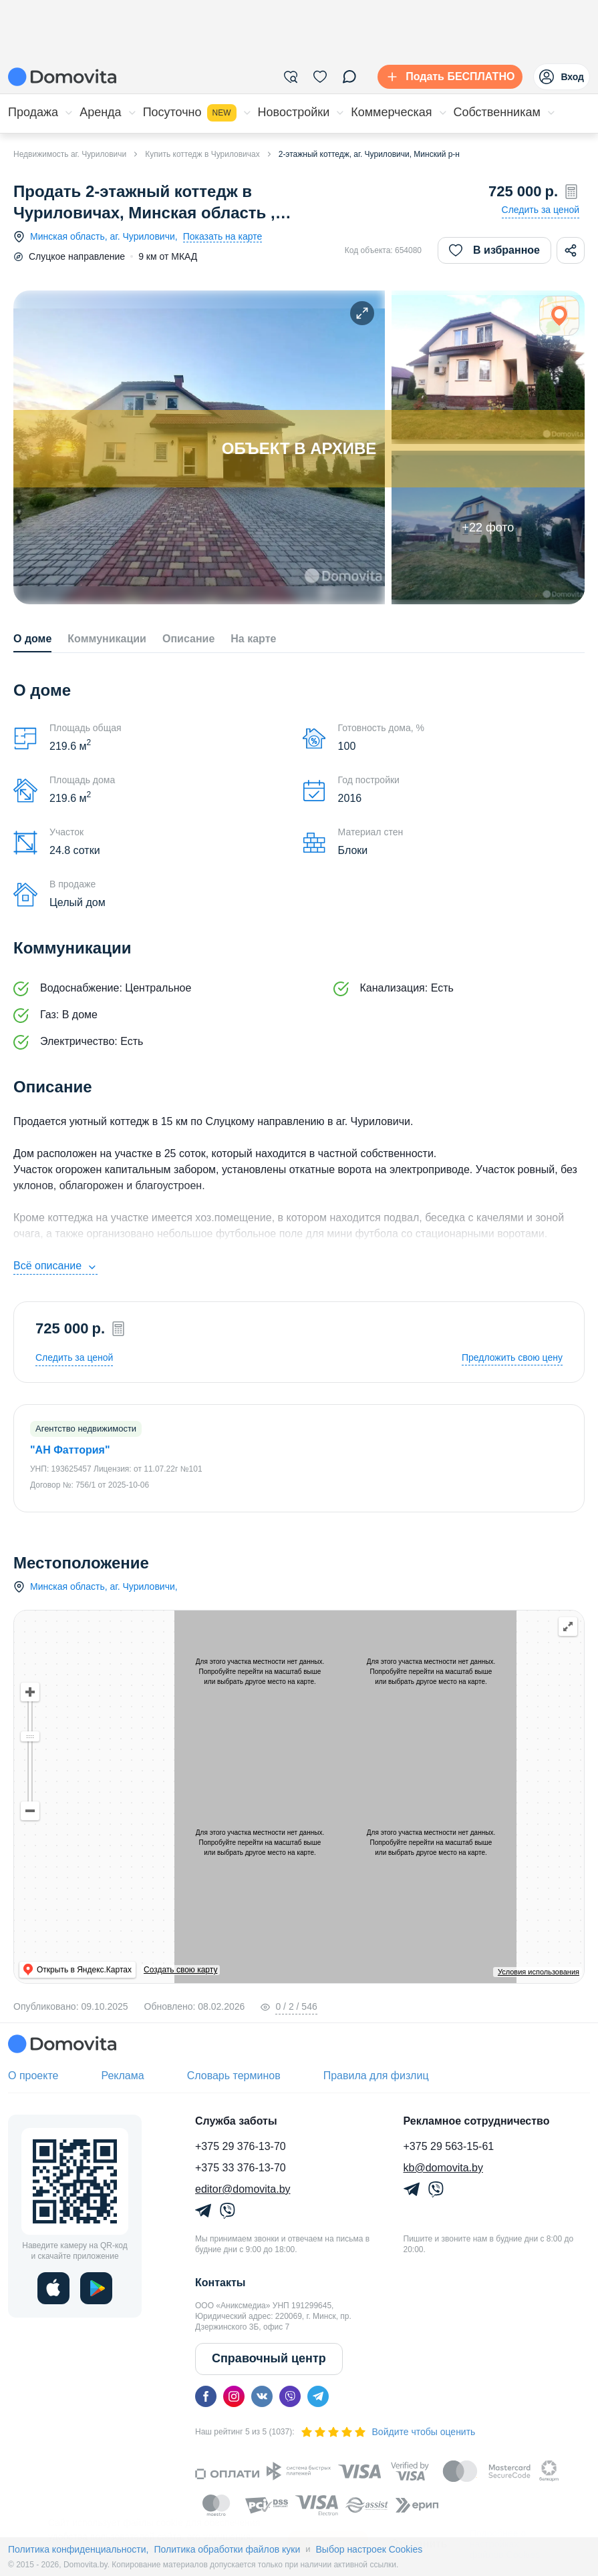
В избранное (494, 250)
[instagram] (234, 2396)
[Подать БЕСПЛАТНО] (447, 77)
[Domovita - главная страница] (62, 77)
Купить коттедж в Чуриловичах (202, 154)
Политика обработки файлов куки (227, 2549)
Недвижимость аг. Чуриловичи (69, 154)
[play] (96, 2288)
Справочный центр (269, 2358)
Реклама (122, 2075)
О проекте (33, 2075)
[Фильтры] (290, 77)
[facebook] (205, 2396)
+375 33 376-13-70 (240, 2167)
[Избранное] (320, 77)
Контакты (220, 2282)
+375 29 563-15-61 (449, 2146)
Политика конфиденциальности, (78, 2549)
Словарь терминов (234, 2075)
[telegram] (318, 2396)
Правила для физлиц (376, 2075)
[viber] (290, 2396)
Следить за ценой (540, 209)
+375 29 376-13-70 (240, 2146)
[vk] (262, 2396)
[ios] (53, 2288)
